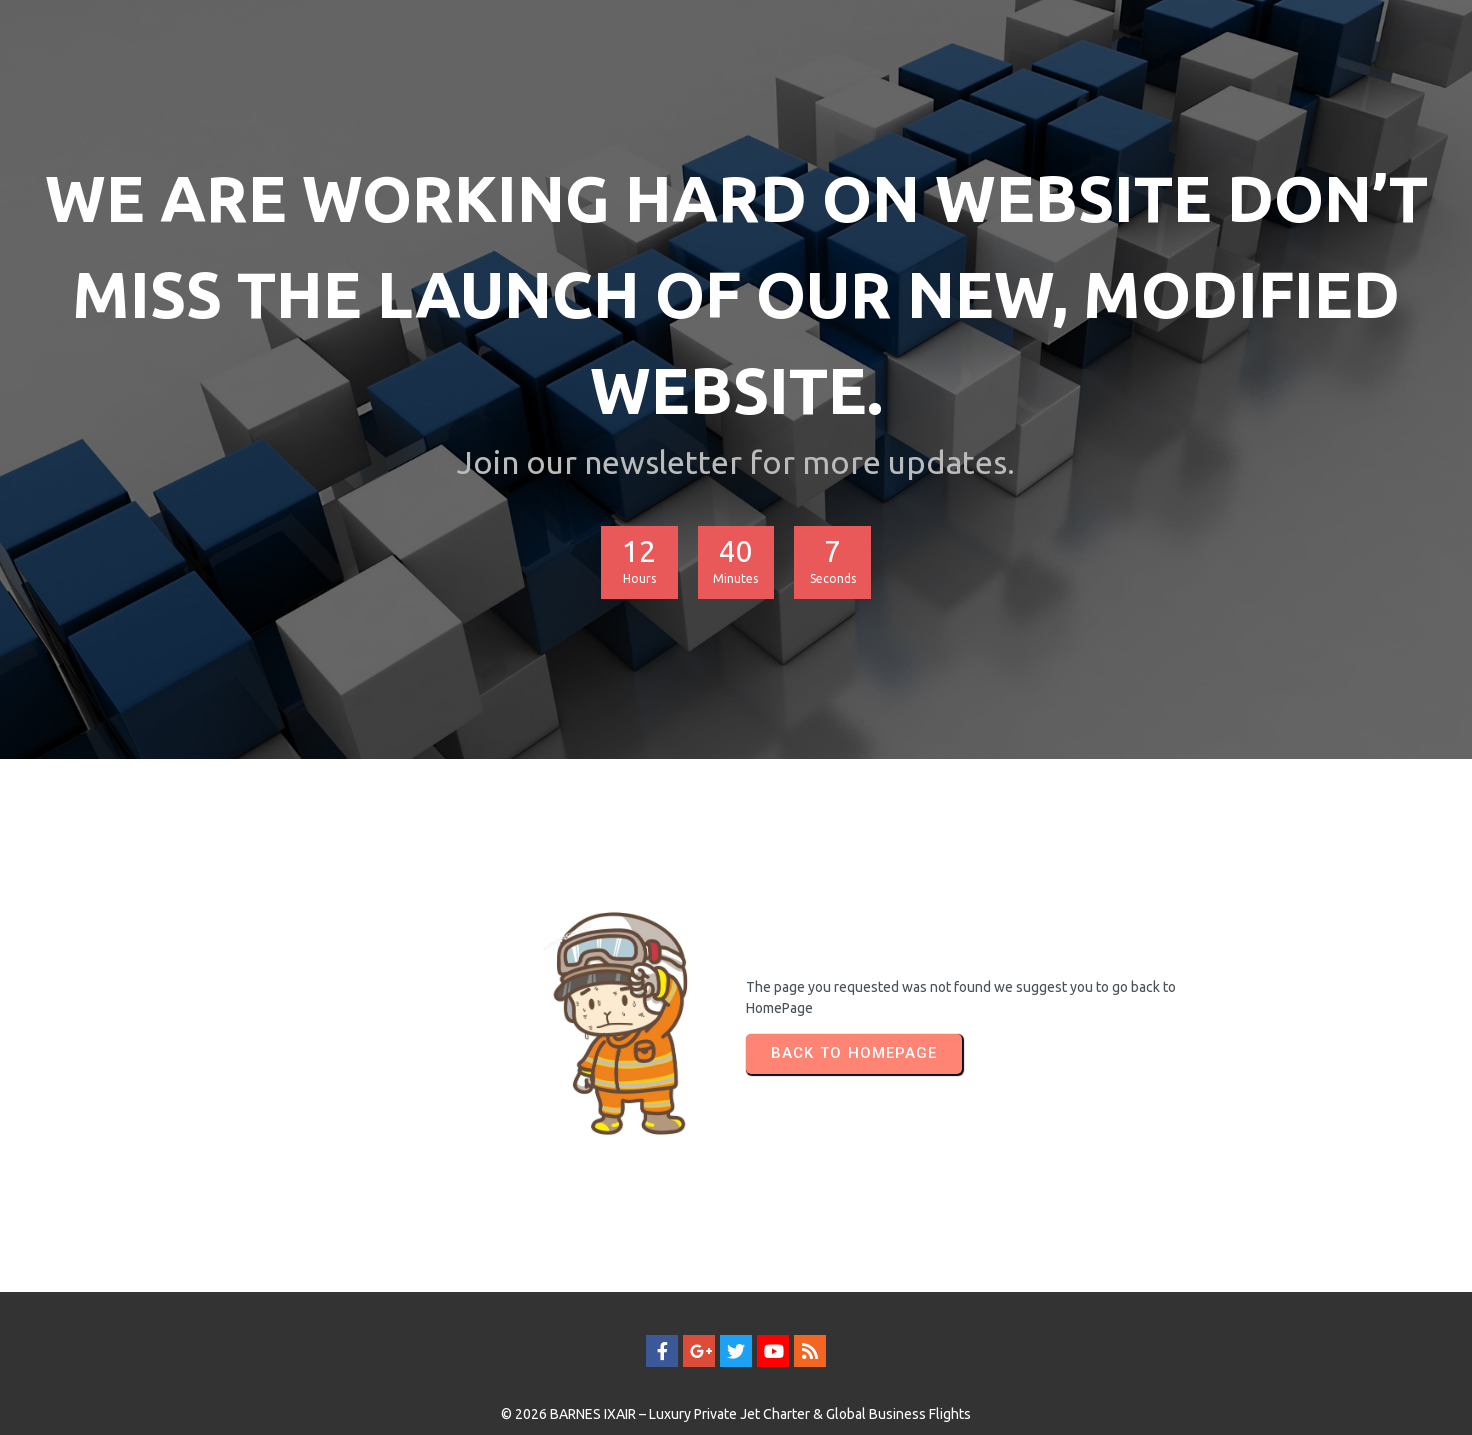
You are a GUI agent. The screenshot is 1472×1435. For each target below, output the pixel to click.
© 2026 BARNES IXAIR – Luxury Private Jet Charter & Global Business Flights (736, 1382)
